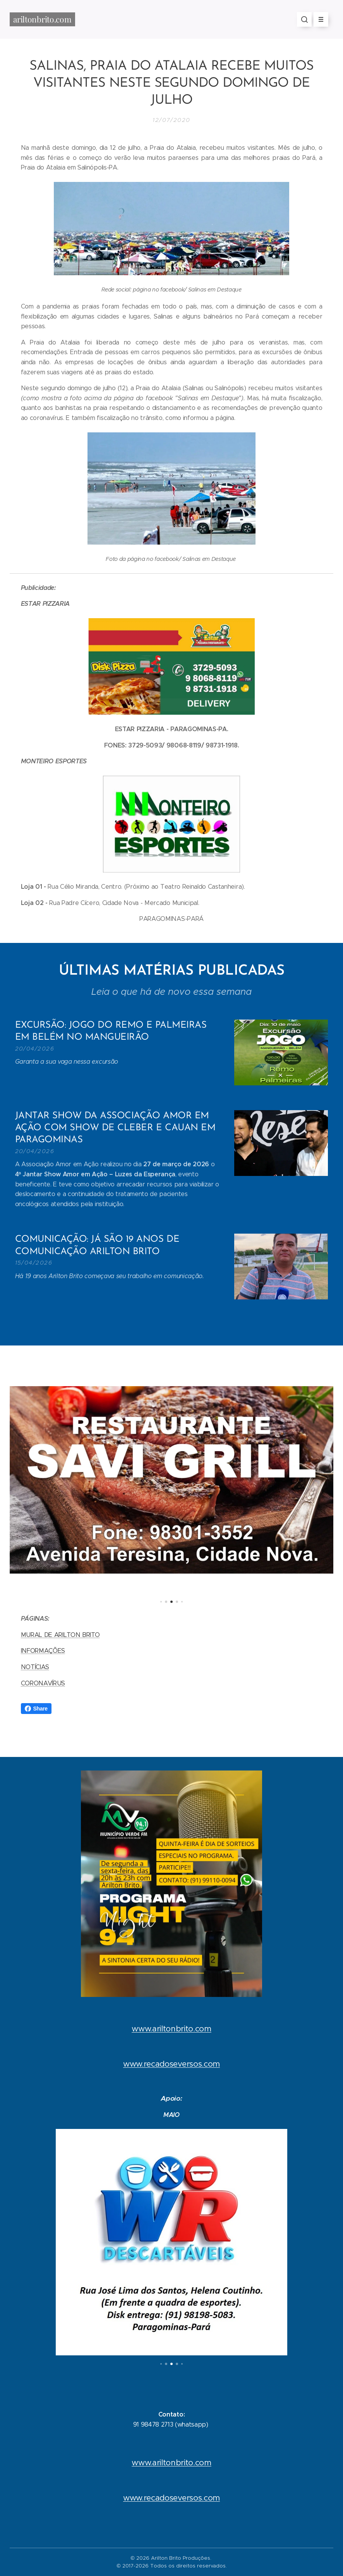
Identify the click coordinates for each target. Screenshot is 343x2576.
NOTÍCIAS (35, 1667)
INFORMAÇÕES (43, 1650)
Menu (318, 19)
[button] (304, 19)
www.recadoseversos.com (171, 2063)
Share (36, 1708)
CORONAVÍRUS (43, 1683)
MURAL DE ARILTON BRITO (60, 1634)
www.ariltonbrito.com (171, 2029)
